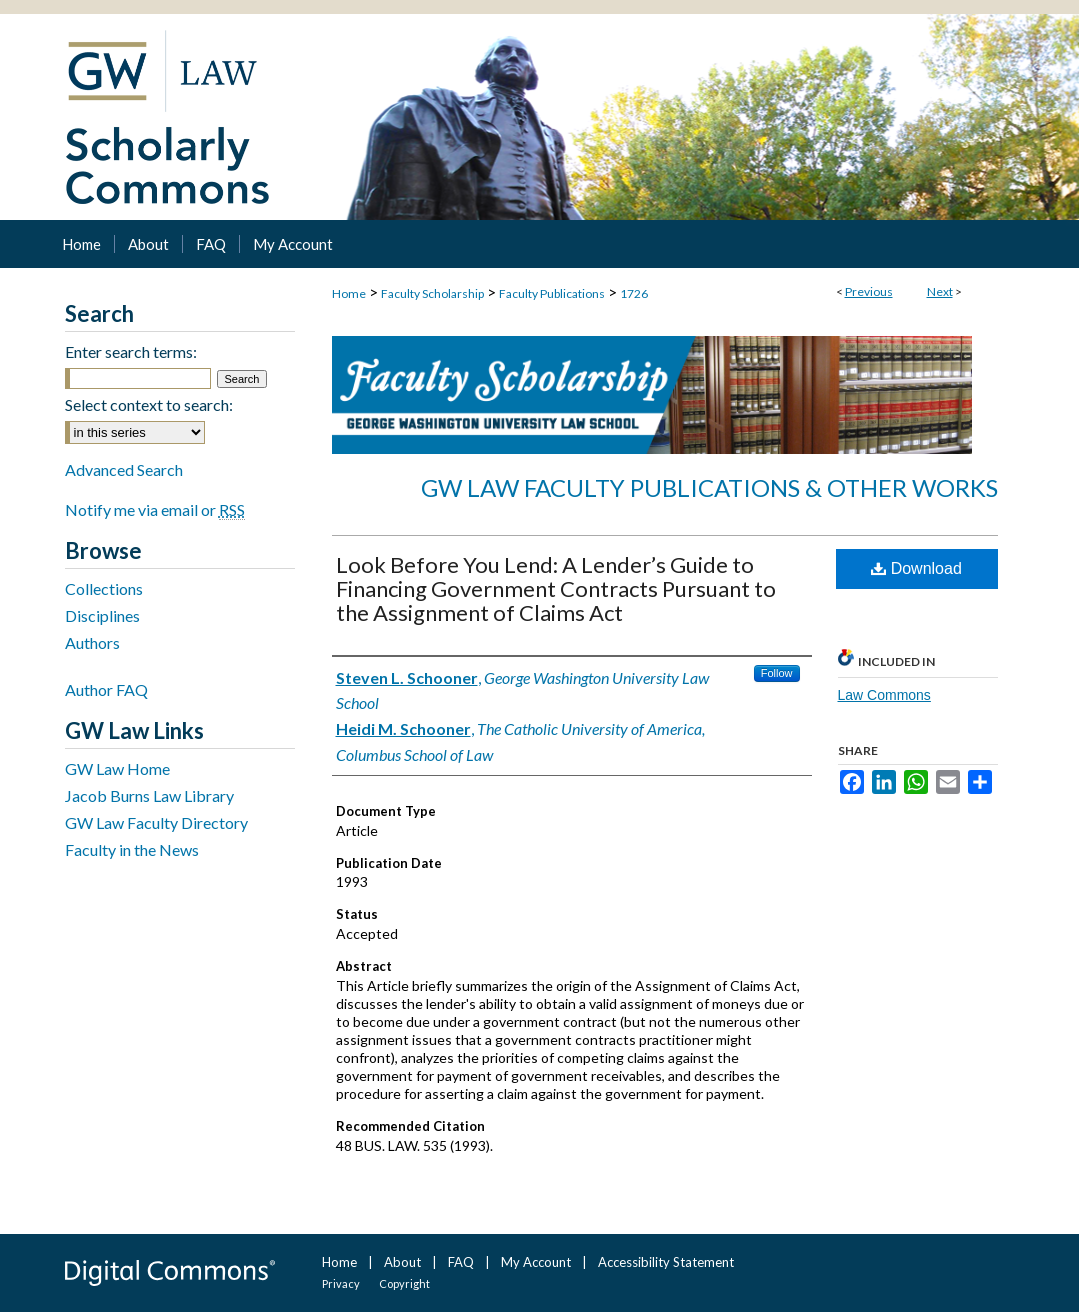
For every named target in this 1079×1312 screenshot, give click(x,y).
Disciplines (102, 615)
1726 (634, 293)
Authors (92, 642)
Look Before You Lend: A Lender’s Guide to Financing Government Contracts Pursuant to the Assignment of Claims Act (556, 588)
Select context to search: (149, 404)
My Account (536, 1262)
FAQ (461, 1262)
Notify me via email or (155, 509)
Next (940, 291)
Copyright (404, 1283)
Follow (777, 673)
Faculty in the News (132, 849)
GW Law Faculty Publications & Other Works (709, 487)
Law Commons (884, 695)
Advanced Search (124, 469)
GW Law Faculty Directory (156, 822)
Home (349, 293)
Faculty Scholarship (432, 293)
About (402, 1262)
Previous (869, 291)
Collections (104, 588)
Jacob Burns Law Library (149, 795)
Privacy (341, 1283)
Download (916, 568)
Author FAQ (106, 689)
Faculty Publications (552, 293)
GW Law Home (117, 768)
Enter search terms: (131, 351)
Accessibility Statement (666, 1262)
